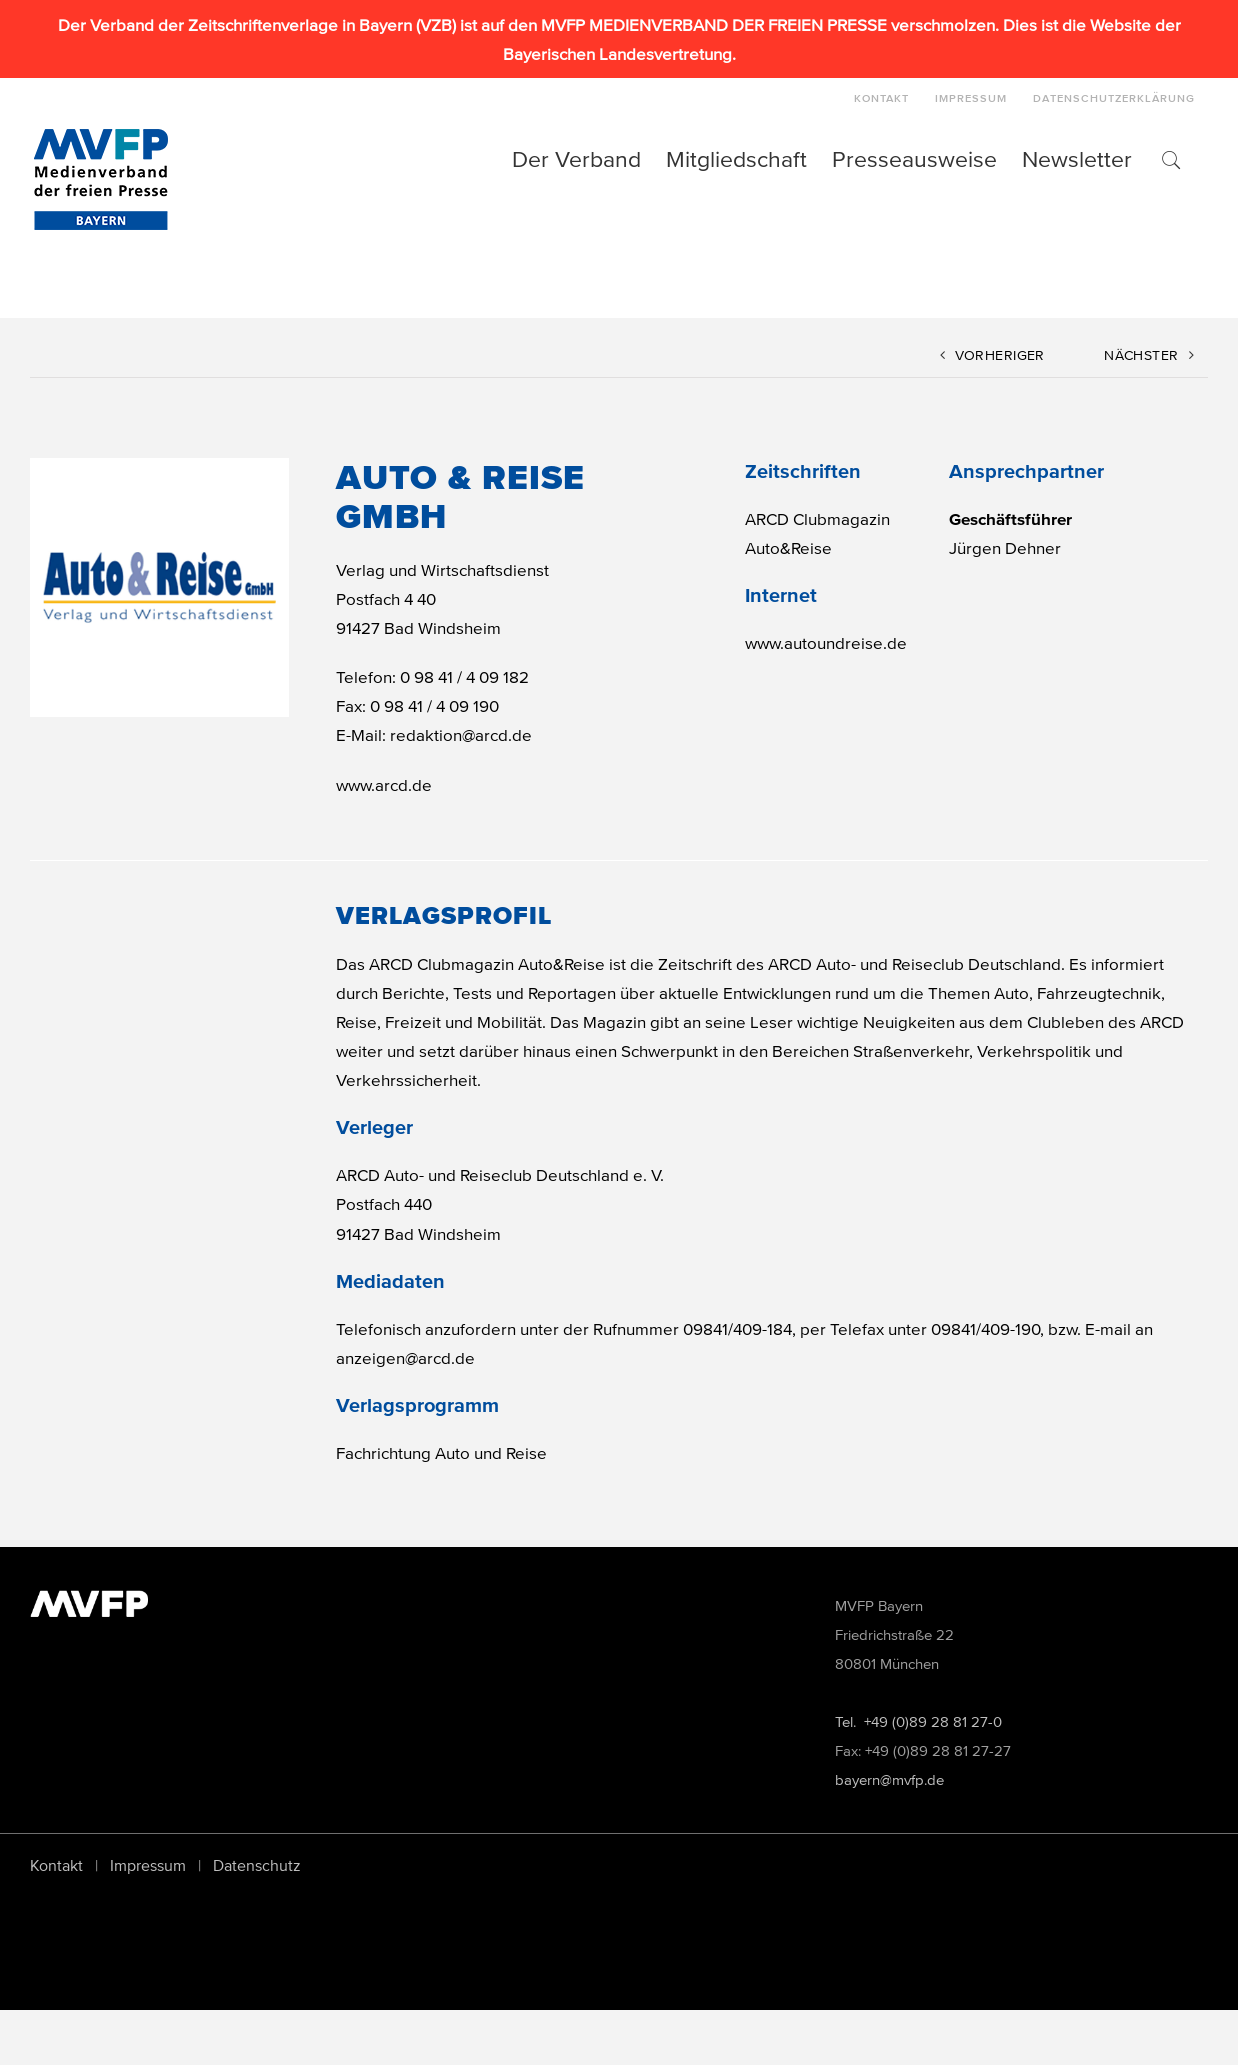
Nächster (1141, 355)
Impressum (148, 1921)
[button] (1170, 159)
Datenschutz (257, 1921)
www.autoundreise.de (826, 642)
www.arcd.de (384, 784)
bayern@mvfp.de (889, 1835)
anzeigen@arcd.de (405, 1357)
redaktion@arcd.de (461, 734)
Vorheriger (1000, 355)
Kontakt (56, 1921)
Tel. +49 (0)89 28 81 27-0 (918, 1776)
